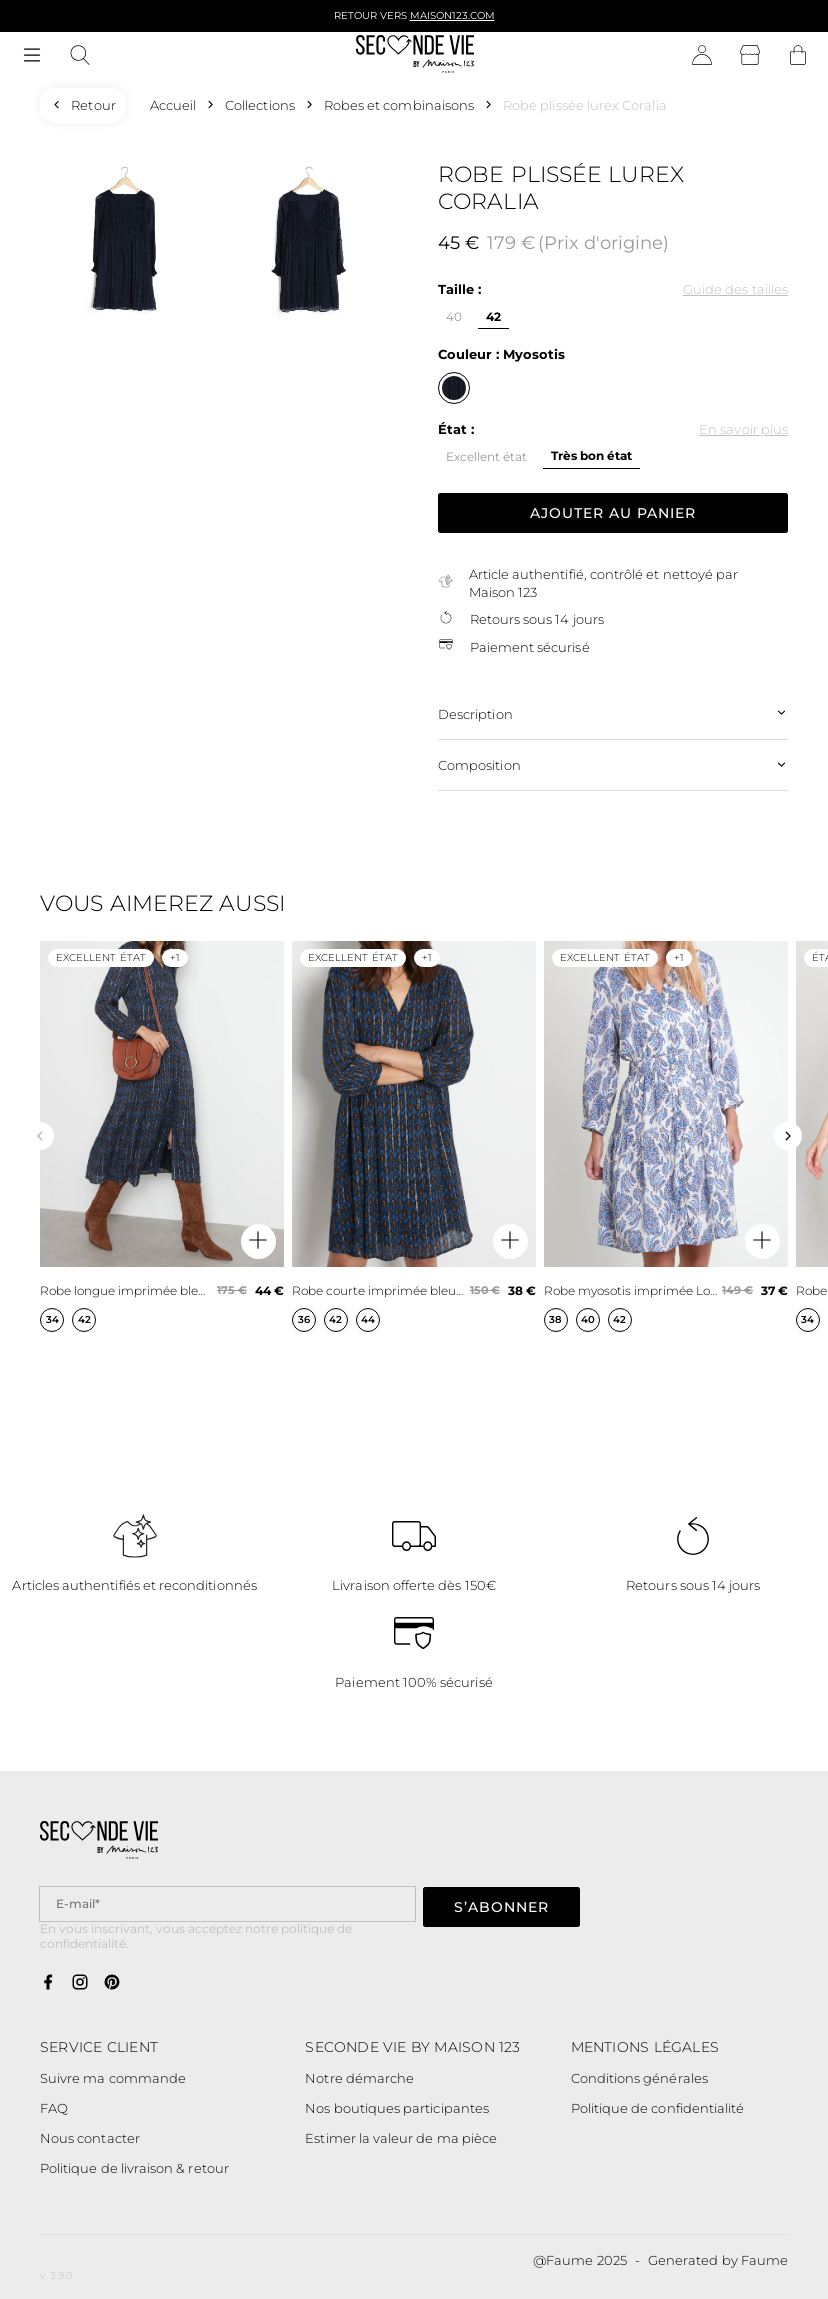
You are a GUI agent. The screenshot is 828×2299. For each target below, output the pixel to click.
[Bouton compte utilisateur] (702, 56)
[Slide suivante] (788, 1136)
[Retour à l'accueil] (415, 56)
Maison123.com (452, 15)
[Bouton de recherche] (80, 56)
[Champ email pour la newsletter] (227, 1904)
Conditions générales (639, 2078)
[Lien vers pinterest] (112, 1983)
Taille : (459, 289)
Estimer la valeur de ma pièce (401, 2138)
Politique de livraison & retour (134, 2168)
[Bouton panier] (798, 56)
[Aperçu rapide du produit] (258, 1241)
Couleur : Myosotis (501, 354)
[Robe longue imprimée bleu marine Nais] (162, 1136)
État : (456, 429)
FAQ (54, 2108)
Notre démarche (359, 2078)
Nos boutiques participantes (397, 2108)
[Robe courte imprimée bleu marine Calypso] (414, 1136)
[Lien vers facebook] (48, 1983)
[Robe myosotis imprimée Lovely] (666, 1136)
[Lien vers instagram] (80, 1983)
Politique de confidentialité (658, 2108)
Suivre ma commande (113, 2078)
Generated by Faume (718, 2260)
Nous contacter (90, 2138)
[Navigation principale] (32, 56)
